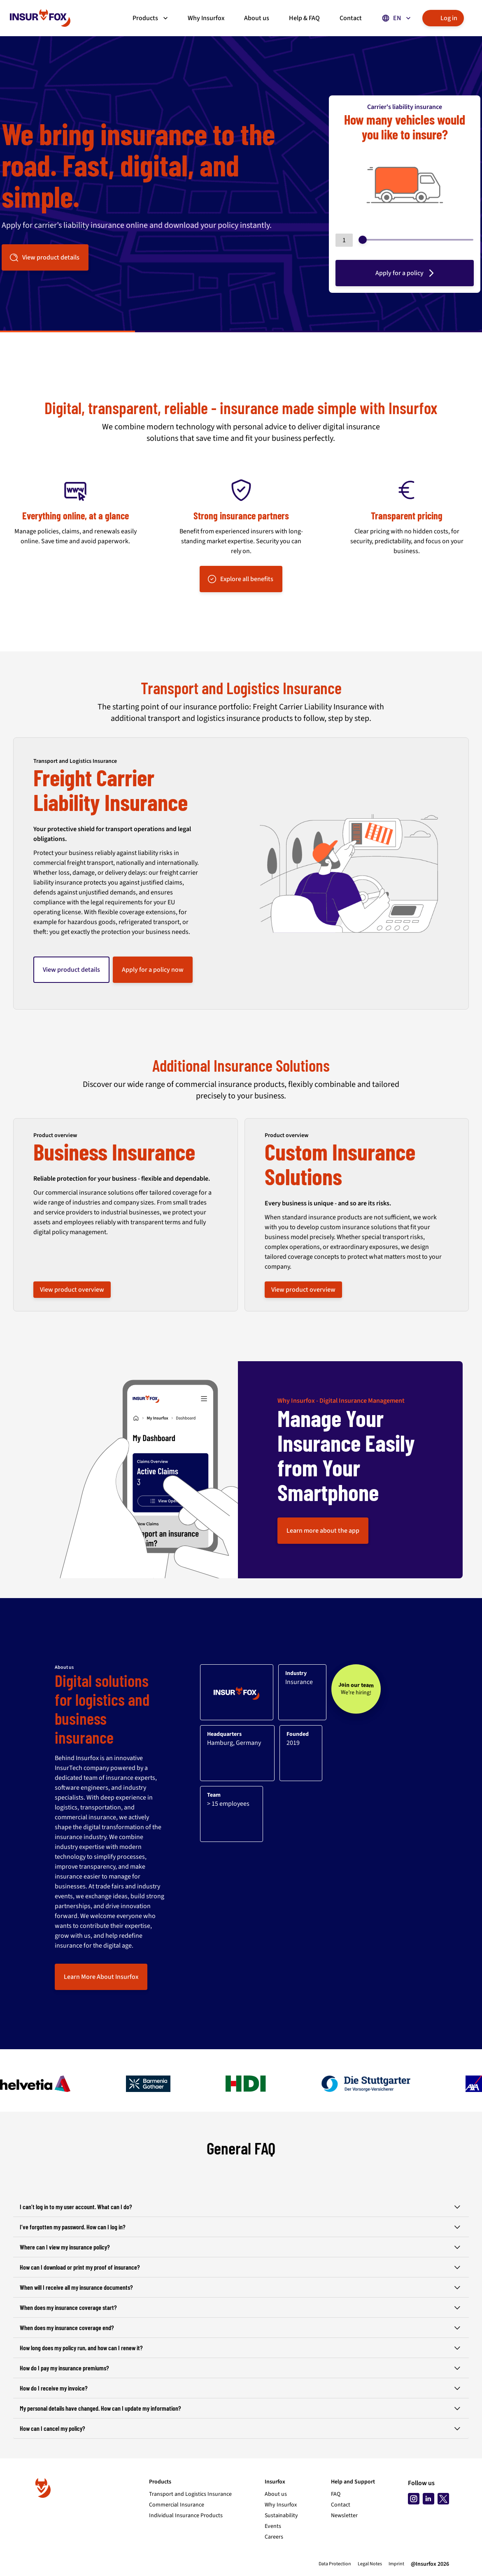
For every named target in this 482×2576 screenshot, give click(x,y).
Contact (340, 2505)
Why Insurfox (281, 2505)
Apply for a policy (405, 273)
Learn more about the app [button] (322, 1530)
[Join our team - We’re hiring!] (356, 1689)
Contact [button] (351, 18)
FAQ (335, 2494)
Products (151, 18)
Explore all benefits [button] (240, 579)
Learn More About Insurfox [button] (101, 1976)
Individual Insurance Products (186, 2515)
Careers (274, 2537)
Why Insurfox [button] (206, 18)
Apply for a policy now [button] (153, 969)
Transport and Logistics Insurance (190, 2494)
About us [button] (256, 18)
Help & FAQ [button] (304, 18)
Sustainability (281, 2515)
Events (273, 2526)
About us (276, 2494)
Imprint (396, 2564)
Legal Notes (370, 2564)
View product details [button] (44, 257)
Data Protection (335, 2564)
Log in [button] (442, 18)
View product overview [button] (72, 1289)
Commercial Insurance (176, 2505)
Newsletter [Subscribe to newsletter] (344, 2515)
